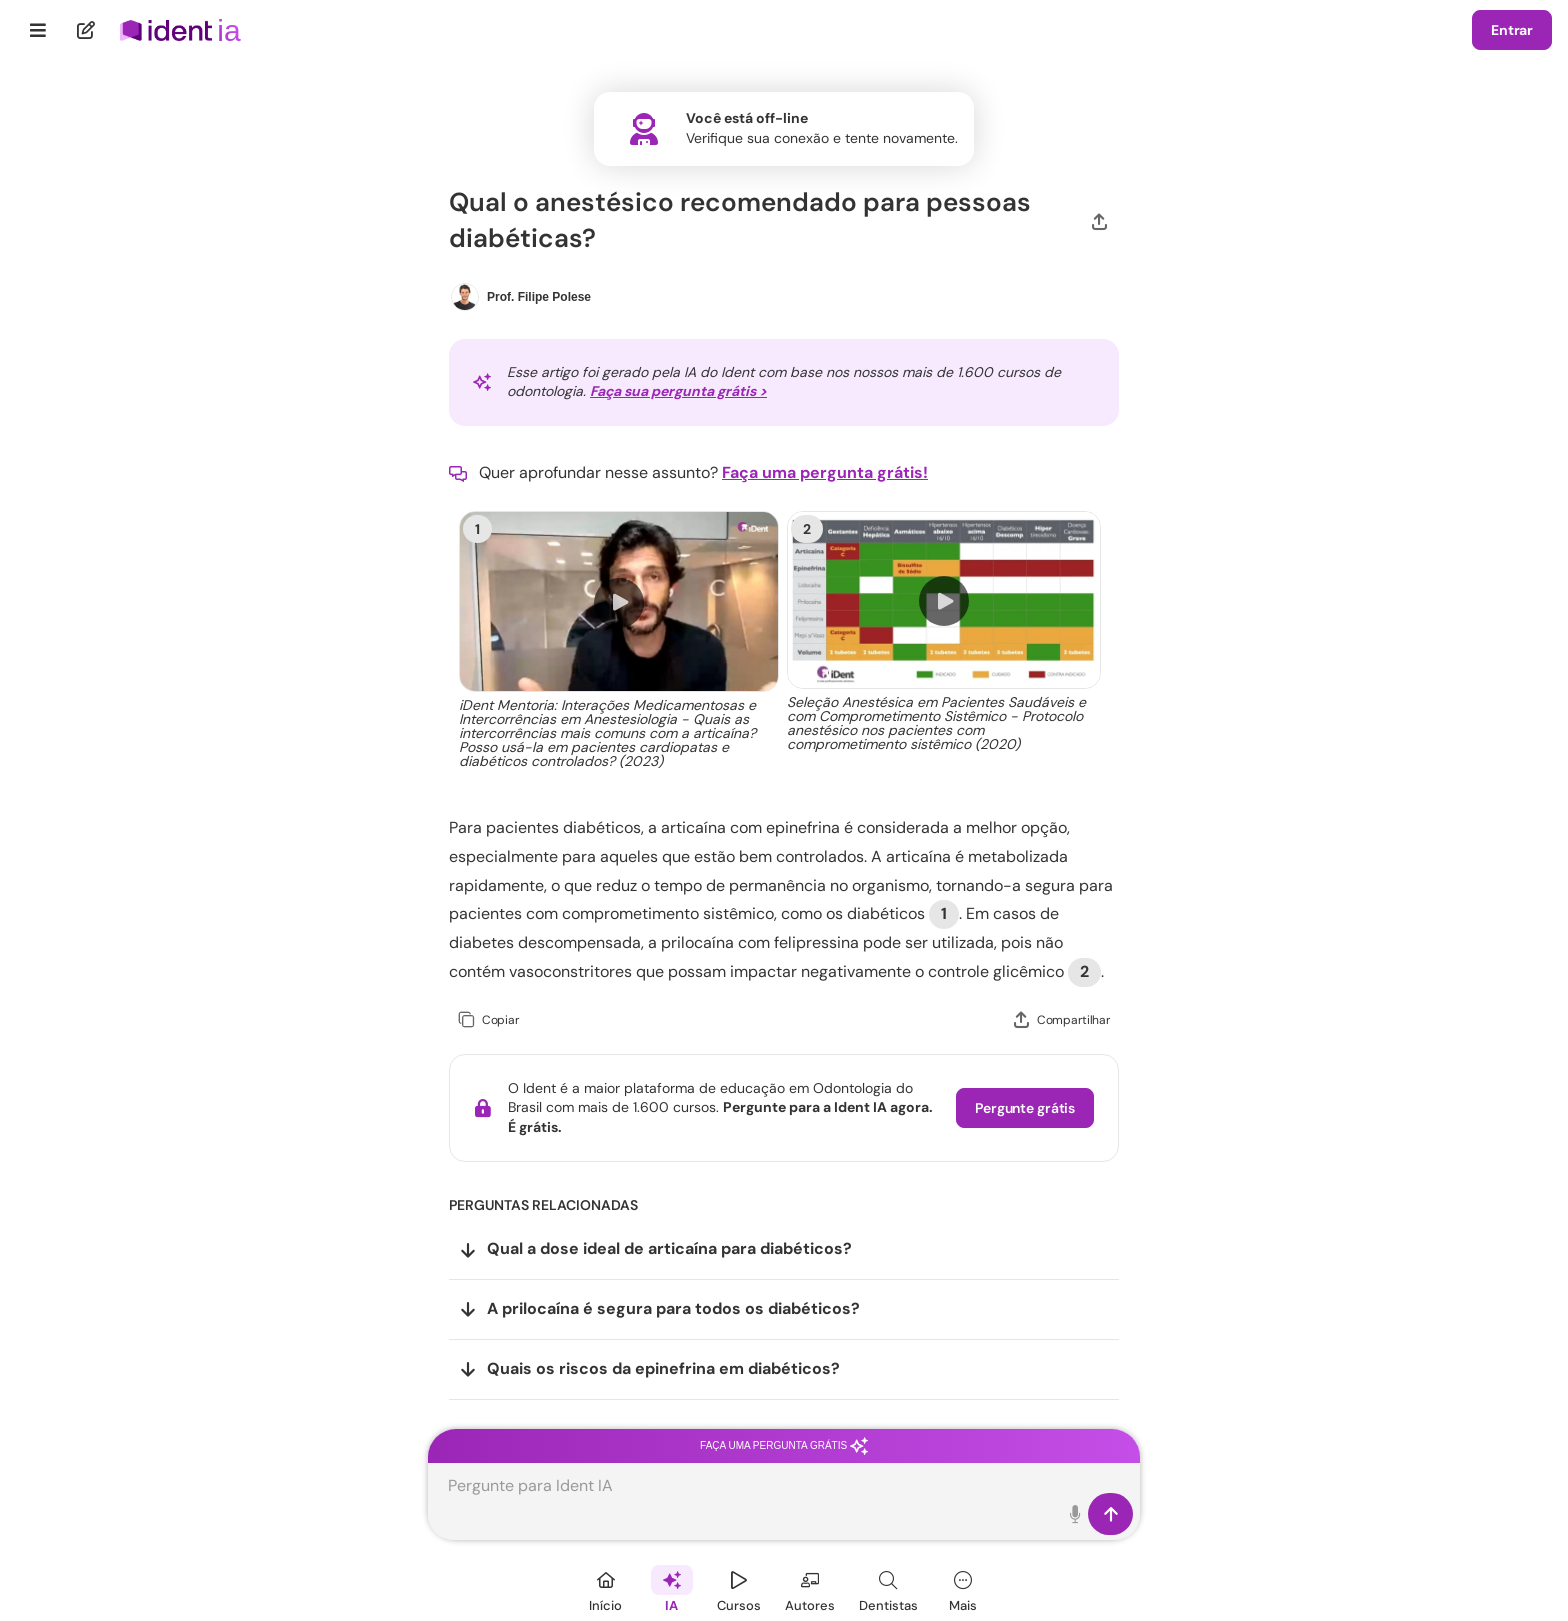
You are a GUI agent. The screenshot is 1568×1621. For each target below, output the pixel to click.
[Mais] (963, 1588)
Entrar (1512, 30)
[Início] (606, 1588)
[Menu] (38, 30)
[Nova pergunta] (86, 30)
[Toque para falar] (1075, 1514)
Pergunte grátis (1025, 1108)
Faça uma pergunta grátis (784, 1445)
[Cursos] (739, 1588)
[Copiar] (488, 1020)
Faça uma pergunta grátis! (825, 472)
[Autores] (810, 1588)
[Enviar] (1110, 1514)
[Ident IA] (672, 1588)
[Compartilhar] (1099, 220)
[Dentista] (888, 1588)
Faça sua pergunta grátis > (678, 391)
